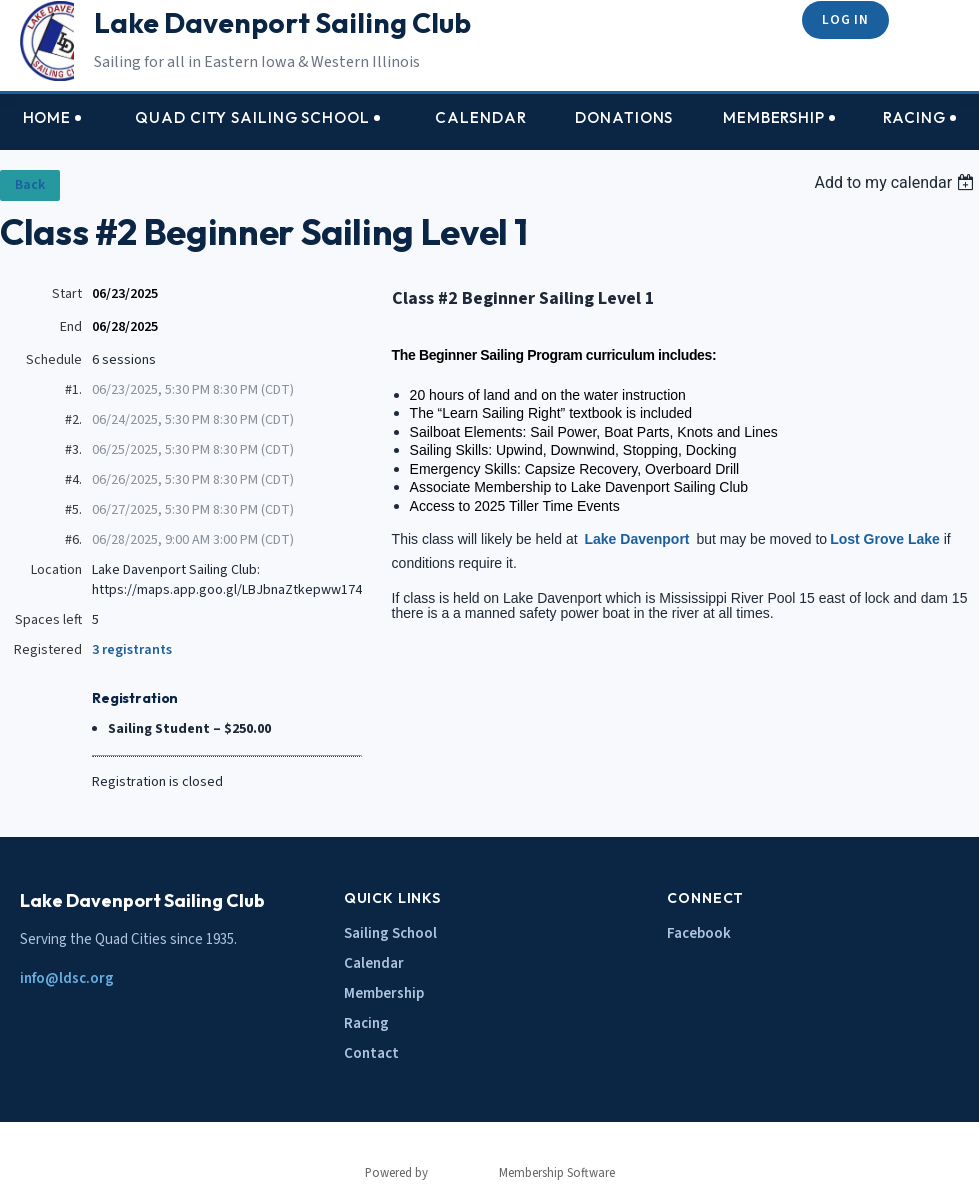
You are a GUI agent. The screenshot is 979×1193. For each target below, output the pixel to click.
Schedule (54, 360)
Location (56, 570)
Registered (48, 650)
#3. (73, 450)
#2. (73, 420)
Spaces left (48, 620)
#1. (73, 390)
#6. (73, 540)
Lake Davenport (636, 539)
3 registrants (132, 650)
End (71, 327)
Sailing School (390, 933)
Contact (371, 1053)
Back (30, 185)
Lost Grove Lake (885, 539)
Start (67, 294)
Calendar (374, 963)
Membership (384, 993)
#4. (73, 480)
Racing (366, 1023)
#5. (73, 510)
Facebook (699, 933)
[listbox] (896, 182)
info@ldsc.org (67, 978)
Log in (845, 19)
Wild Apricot (463, 1173)
